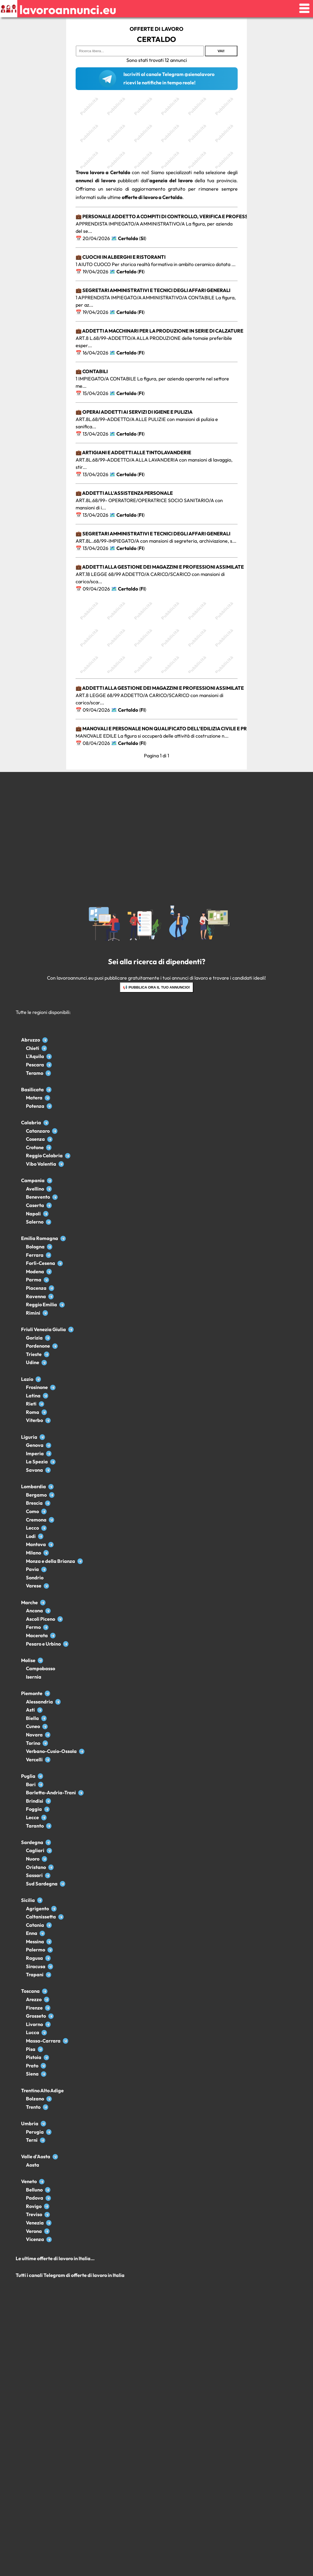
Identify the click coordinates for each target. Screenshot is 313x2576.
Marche (29, 1602)
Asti (30, 1710)
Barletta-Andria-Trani (51, 1792)
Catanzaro (38, 1131)
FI (141, 271)
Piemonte (31, 1693)
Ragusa (34, 1958)
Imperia (35, 1453)
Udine (32, 1362)
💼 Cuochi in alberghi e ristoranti (121, 257)
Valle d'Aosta (35, 2156)
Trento (33, 2107)
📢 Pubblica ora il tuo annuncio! (156, 987)
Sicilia (28, 1900)
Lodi (31, 1536)
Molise (28, 1660)
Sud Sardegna (42, 1884)
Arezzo (34, 1999)
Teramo (34, 1073)
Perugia (35, 2132)
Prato (32, 2066)
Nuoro (32, 1859)
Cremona (36, 1520)
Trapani (34, 1974)
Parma (33, 1280)
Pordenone (38, 1346)
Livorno (34, 2024)
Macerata (37, 1635)
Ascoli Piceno (40, 1619)
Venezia (35, 2223)
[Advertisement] (157, 130)
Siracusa (35, 1966)
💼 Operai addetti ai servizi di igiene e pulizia (134, 412)
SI (142, 238)
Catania (35, 1925)
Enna (31, 1933)
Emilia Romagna (39, 1238)
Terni (32, 2140)
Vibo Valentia (41, 1164)
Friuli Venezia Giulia (43, 1329)
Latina (33, 1396)
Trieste (34, 1354)
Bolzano (35, 2099)
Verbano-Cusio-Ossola (51, 1751)
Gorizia (34, 1338)
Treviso (34, 2214)
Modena (35, 1271)
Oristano (36, 1867)
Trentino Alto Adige (42, 2090)
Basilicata (32, 1089)
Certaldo (128, 238)
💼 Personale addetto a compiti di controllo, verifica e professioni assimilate (181, 216)
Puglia (28, 1776)
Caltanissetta (41, 1917)
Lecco (32, 1528)
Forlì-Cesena (40, 1263)
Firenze (34, 2008)
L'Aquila (35, 1056)
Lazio (27, 1379)
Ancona (34, 1610)
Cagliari (35, 1850)
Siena (32, 2074)
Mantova (36, 1544)
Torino (33, 1743)
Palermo (35, 1950)
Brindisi (34, 1801)
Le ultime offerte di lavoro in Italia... (55, 2258)
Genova (34, 1445)
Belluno (34, 2190)
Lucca (32, 2032)
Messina (35, 1941)
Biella (32, 1718)
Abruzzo (30, 1040)
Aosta (32, 2165)
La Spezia (37, 1461)
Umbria (29, 2123)
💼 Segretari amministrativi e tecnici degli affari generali (153, 290)
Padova (34, 2198)
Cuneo (33, 1726)
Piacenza (36, 1288)
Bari (31, 1784)
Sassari (34, 1875)
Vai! (221, 51)
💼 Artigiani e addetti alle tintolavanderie (133, 452)
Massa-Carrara (43, 2041)
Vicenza (35, 2239)
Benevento (38, 1197)
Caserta (35, 1205)
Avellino (35, 1189)
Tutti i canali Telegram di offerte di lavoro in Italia (70, 2275)
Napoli (33, 1214)
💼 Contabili (92, 371)
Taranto (35, 1826)
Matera (34, 1098)
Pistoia (33, 2057)
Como (32, 1511)
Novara (34, 1735)
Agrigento (37, 1908)
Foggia (34, 1809)
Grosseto (36, 2016)
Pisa (30, 2049)
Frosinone (37, 1387)
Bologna (35, 1247)
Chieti (32, 1048)
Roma (32, 1412)
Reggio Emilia (41, 1304)
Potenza (35, 1106)
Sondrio (34, 1577)
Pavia (32, 1569)
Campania (33, 1180)
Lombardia (33, 1486)
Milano (33, 1553)
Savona (34, 1470)
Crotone (35, 1147)
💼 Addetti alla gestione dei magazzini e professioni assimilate (160, 567)
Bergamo (36, 1495)
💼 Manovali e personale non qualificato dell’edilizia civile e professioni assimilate (189, 728)
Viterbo (34, 1420)
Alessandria (39, 1702)
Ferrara (34, 1255)
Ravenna (36, 1296)
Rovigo (34, 2206)
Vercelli (34, 1759)
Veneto (29, 2181)
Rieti (31, 1404)
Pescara (35, 1065)
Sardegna (32, 1842)
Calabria (31, 1122)
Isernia (33, 1677)
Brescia (34, 1503)
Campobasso (40, 1668)
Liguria (29, 1437)
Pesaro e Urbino (43, 1644)
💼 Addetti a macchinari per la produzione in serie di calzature (159, 331)
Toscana (30, 1991)
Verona (34, 2231)
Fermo (33, 1627)
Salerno (34, 1222)
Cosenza (35, 1139)
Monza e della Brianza (50, 1561)
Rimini (33, 1313)
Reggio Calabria (44, 1155)
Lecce (32, 1817)
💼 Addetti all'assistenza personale (124, 493)
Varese (33, 1586)
